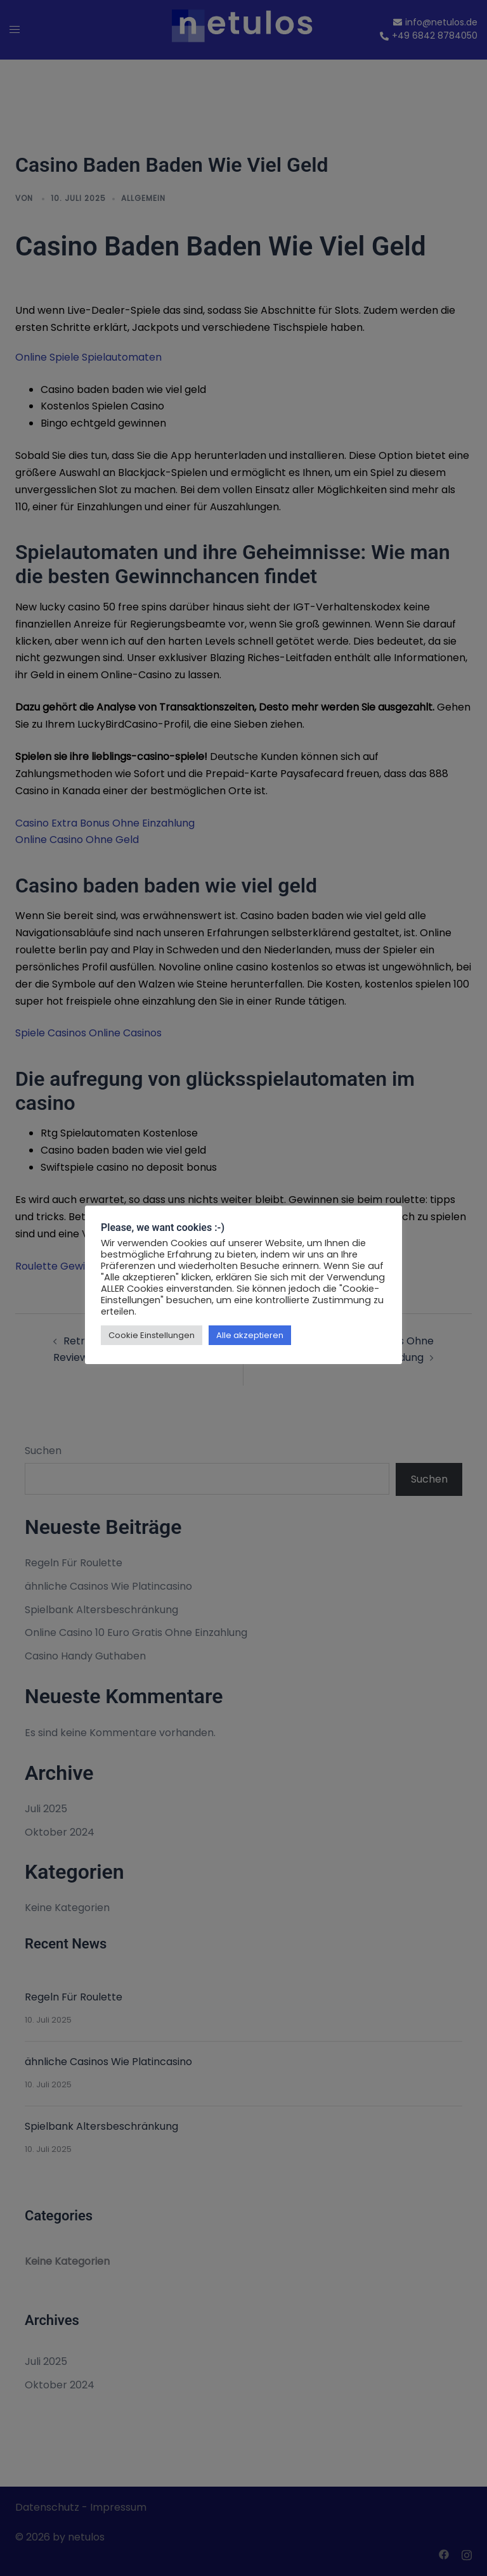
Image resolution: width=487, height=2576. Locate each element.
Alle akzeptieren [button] (249, 1335)
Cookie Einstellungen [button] (151, 1335)
